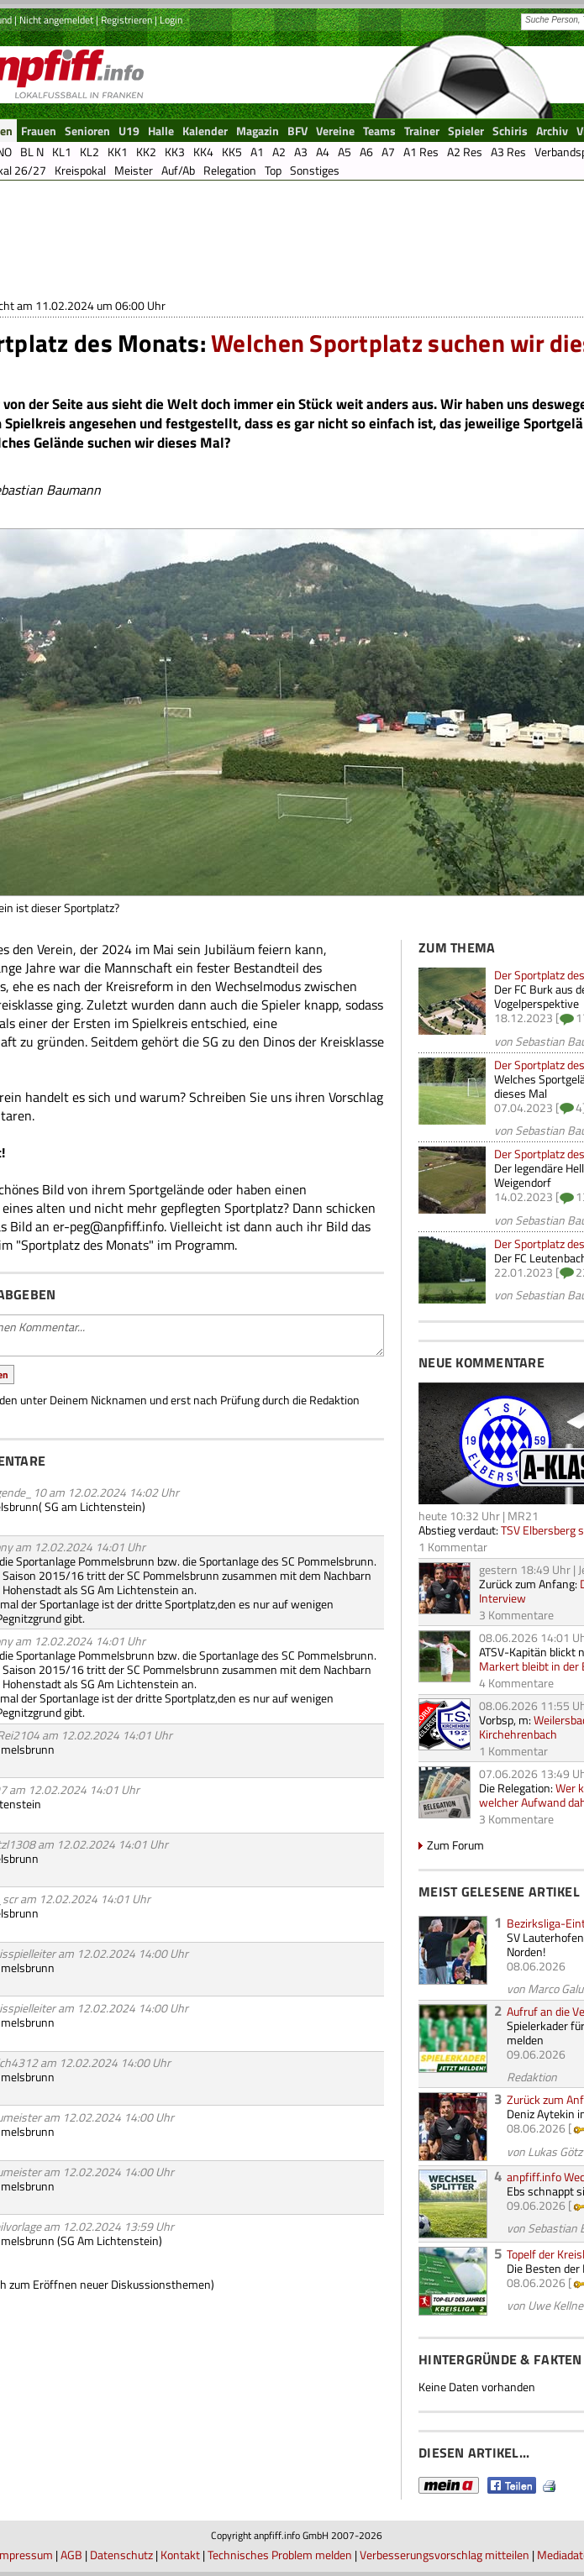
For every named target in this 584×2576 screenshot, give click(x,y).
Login (171, 20)
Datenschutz (121, 2554)
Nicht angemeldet (56, 20)
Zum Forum (455, 1845)
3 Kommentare (516, 1615)
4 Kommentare (516, 1683)
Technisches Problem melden (280, 2554)
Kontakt (180, 2554)
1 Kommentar (452, 1547)
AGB (71, 2554)
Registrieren (126, 20)
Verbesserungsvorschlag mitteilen (444, 2554)
